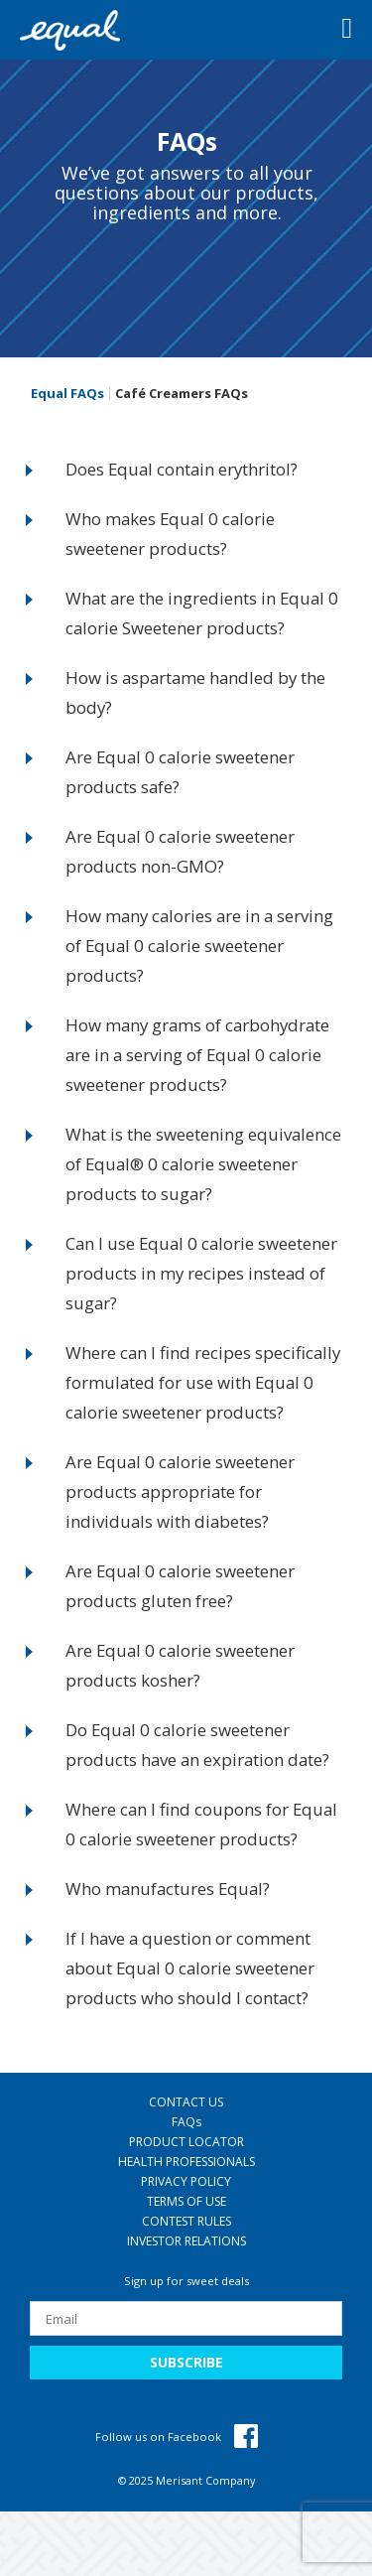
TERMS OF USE (186, 2201)
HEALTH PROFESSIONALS (186, 2161)
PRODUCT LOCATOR (186, 2141)
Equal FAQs (67, 393)
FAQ (186, 2121)
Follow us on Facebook (176, 2436)
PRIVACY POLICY (186, 2181)
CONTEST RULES (186, 2221)
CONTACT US (186, 2102)
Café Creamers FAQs (181, 393)
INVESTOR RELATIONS (186, 2241)
